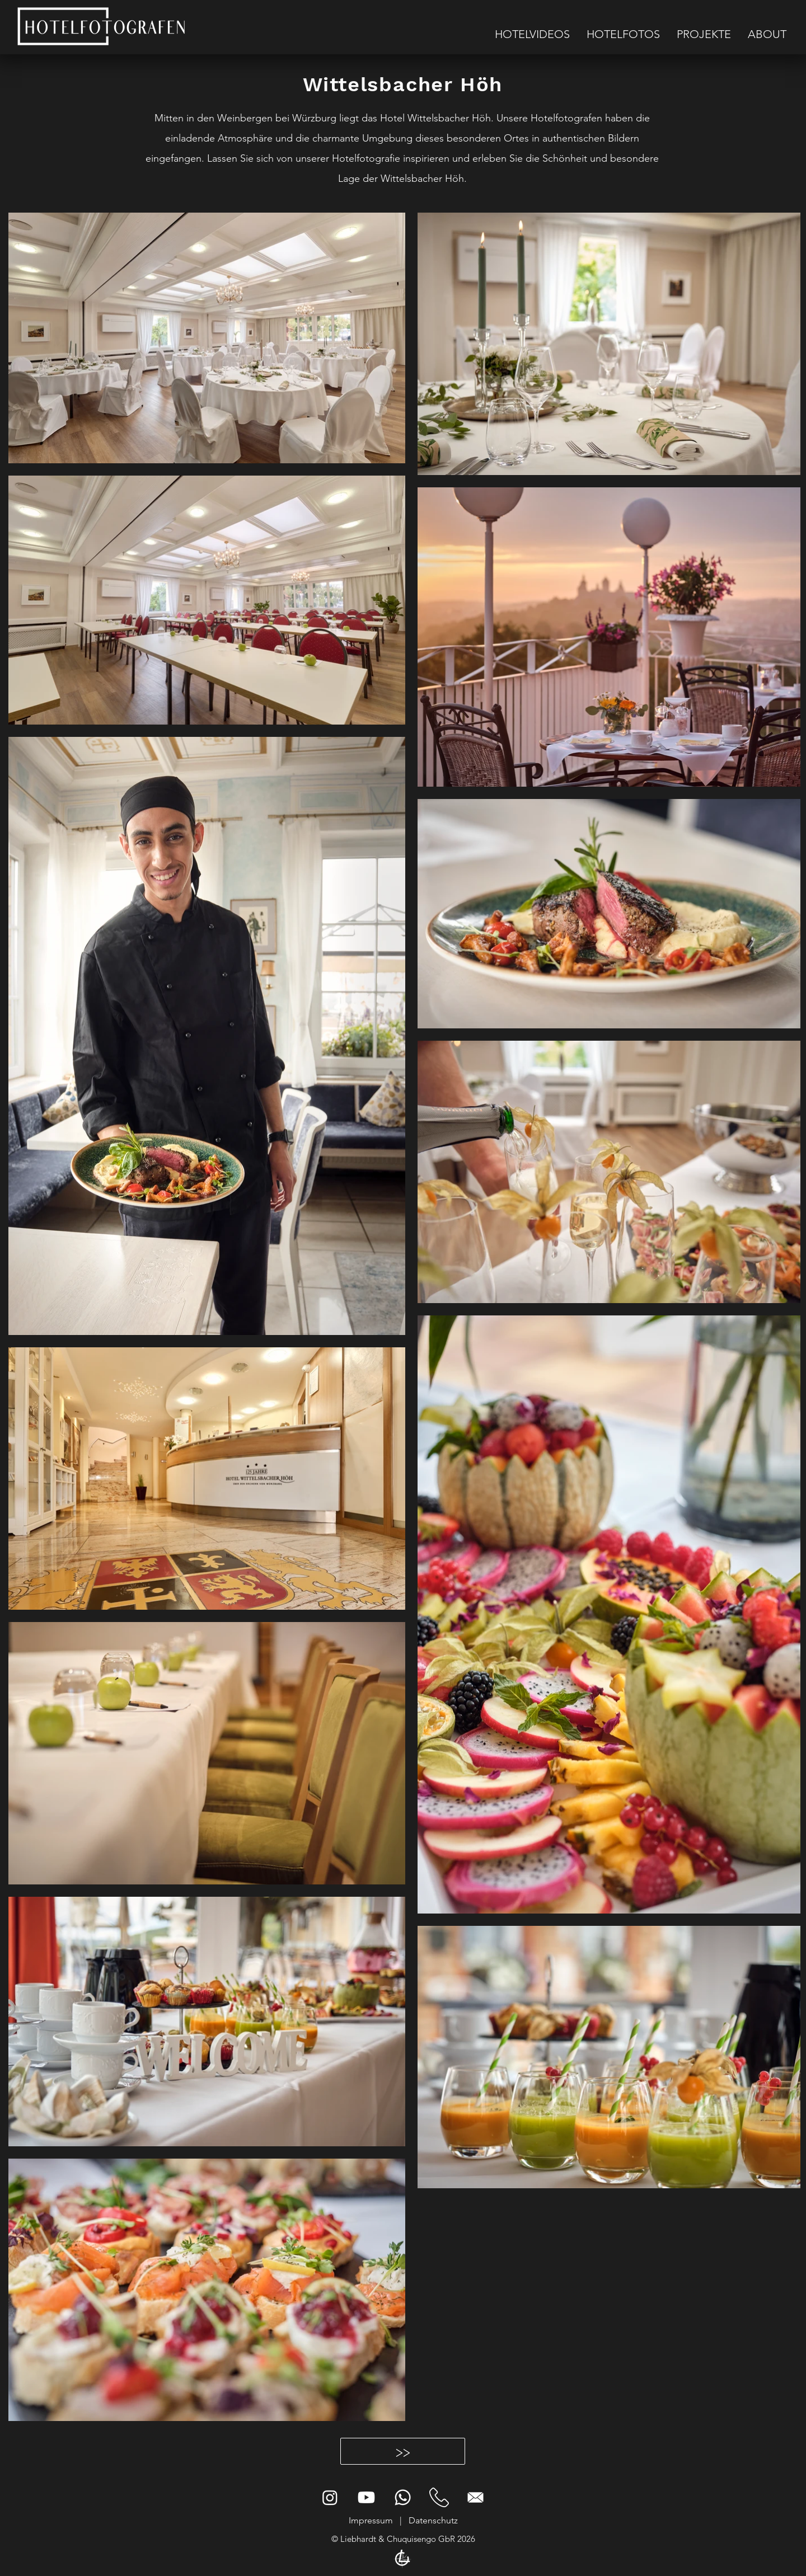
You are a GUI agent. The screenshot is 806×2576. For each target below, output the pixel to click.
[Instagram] (330, 2497)
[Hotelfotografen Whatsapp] (403, 2497)
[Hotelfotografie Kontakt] (439, 2497)
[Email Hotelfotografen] (475, 2497)
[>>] (402, 2451)
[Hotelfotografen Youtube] (366, 2497)
